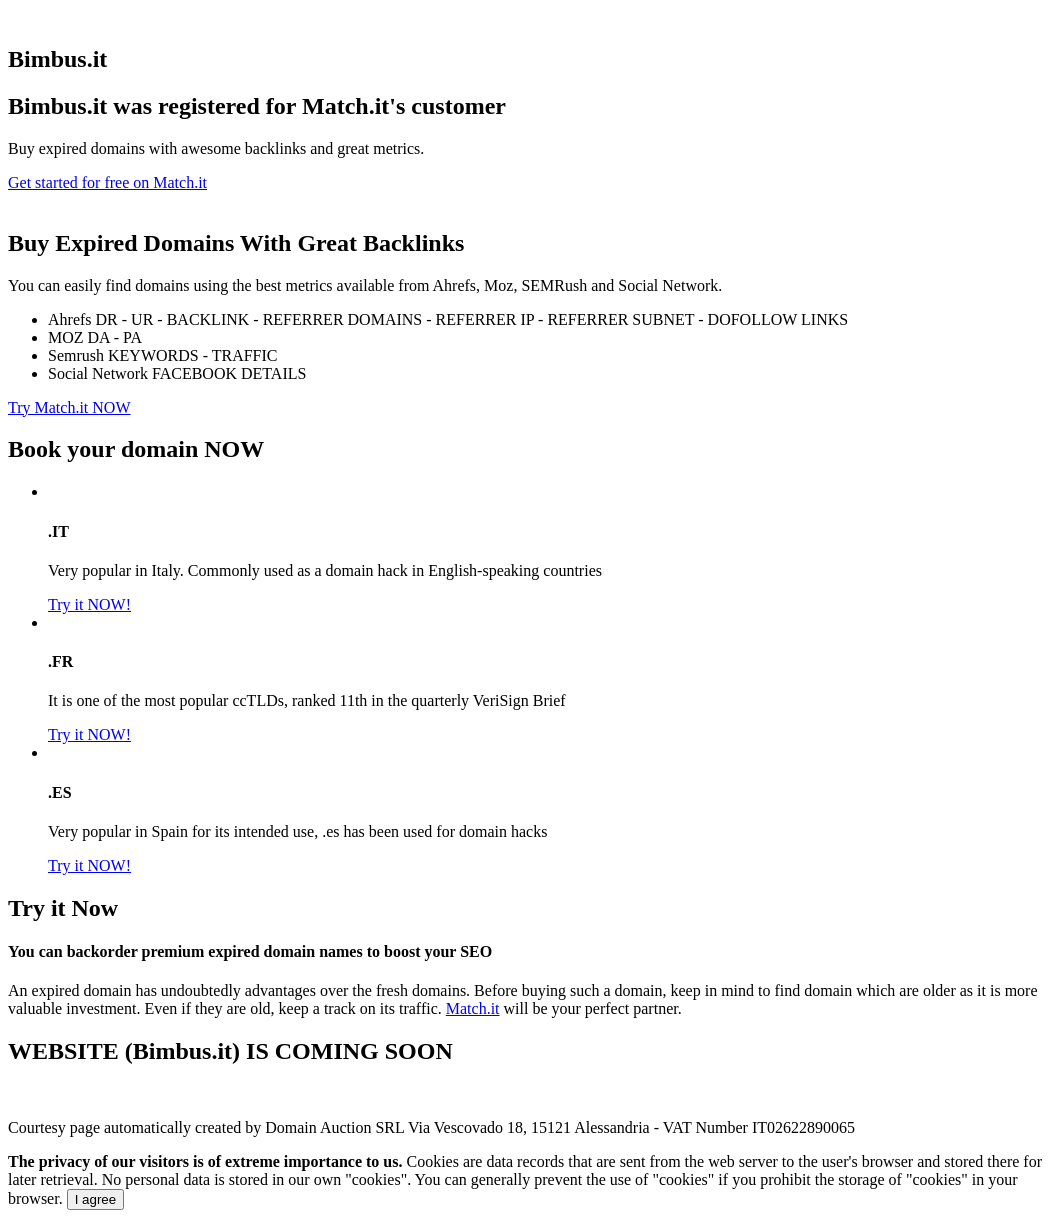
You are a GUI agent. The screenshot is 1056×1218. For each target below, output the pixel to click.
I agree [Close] (96, 1199)
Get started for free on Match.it (107, 182)
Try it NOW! (89, 604)
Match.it (473, 1008)
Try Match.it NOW (69, 407)
